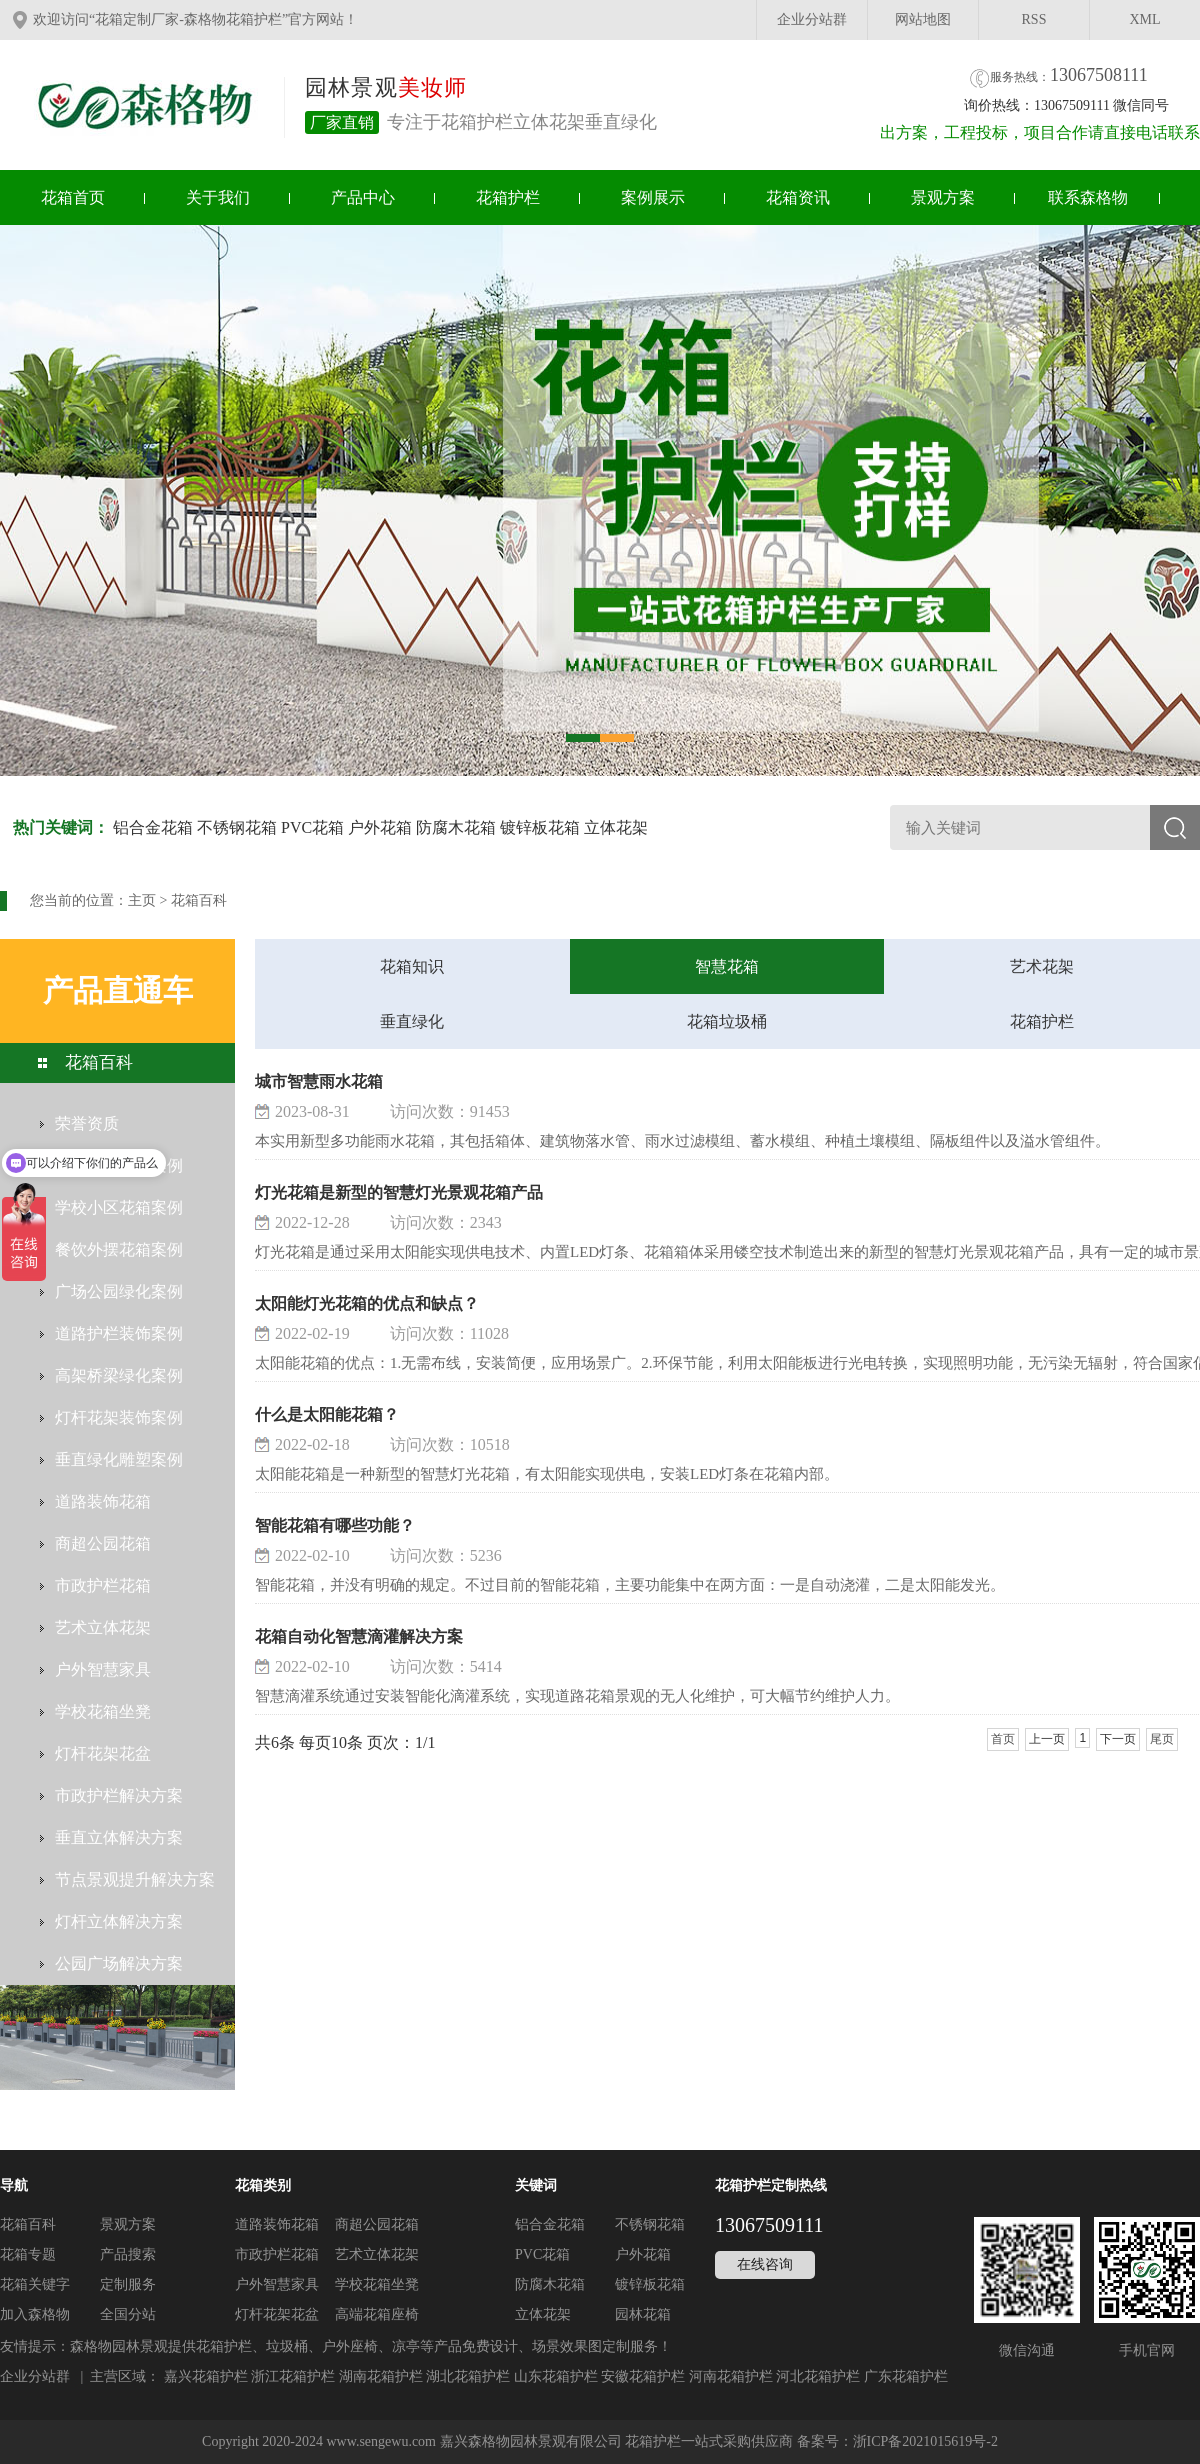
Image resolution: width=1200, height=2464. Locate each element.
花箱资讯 (798, 197)
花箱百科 (199, 900)
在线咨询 (765, 2264)
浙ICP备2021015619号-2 (925, 2441)
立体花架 (616, 827)
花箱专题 (28, 2254)
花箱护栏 (508, 197)
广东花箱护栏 (906, 2376)
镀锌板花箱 (540, 827)
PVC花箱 (312, 827)
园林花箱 (643, 2314)
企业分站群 (812, 19)
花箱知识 (412, 966)
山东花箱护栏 (556, 2376)
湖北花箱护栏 (468, 2376)
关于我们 (218, 197)
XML (1144, 19)
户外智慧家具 (277, 2284)
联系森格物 (1088, 197)
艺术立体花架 (377, 2254)
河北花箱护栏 (818, 2376)
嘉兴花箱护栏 (206, 2376)
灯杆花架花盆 (277, 2314)
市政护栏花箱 (277, 2254)
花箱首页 (73, 197)
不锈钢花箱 (237, 827)
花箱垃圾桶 (727, 1021)
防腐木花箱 (456, 827)
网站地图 (923, 19)
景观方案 (943, 197)
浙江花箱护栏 (293, 2376)
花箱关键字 (35, 2284)
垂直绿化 (412, 1021)
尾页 (1162, 1739)
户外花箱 (380, 827)
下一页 (1118, 1739)
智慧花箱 (727, 966)
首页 (1003, 1739)
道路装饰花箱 (277, 2224)
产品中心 (363, 197)
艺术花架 (1042, 966)
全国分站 (128, 2314)
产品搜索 (128, 2254)
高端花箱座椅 (377, 2314)
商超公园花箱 (377, 2224)
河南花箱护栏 (731, 2376)
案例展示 (653, 197)
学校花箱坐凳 (377, 2284)
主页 (142, 900)
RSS (1034, 19)
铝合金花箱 (153, 827)
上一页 (1047, 1739)
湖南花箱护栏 (381, 2376)
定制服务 (128, 2284)
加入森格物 (35, 2314)
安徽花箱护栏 (643, 2376)
